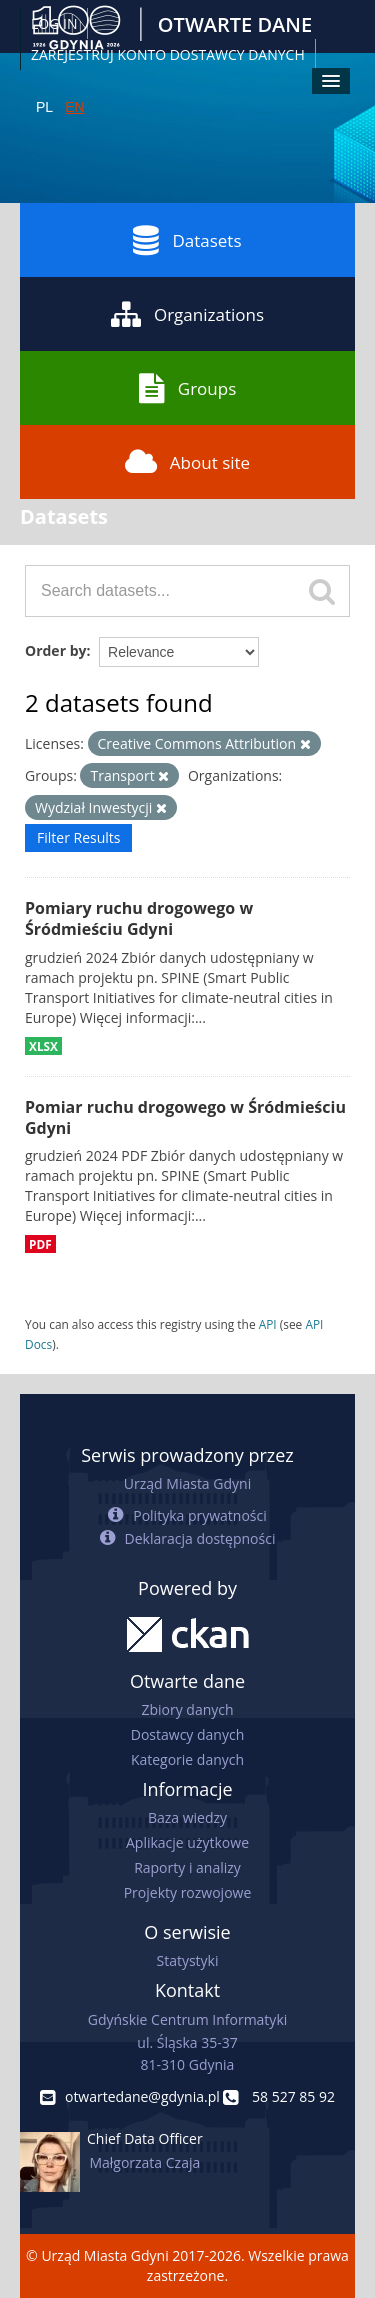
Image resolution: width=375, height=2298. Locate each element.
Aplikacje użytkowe (187, 1842)
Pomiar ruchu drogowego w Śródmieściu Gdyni (185, 1117)
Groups (187, 388)
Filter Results (78, 837)
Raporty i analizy (187, 1867)
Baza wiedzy (187, 1817)
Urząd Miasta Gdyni (187, 1483)
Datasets (187, 240)
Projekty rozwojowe (188, 1892)
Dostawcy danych (187, 1734)
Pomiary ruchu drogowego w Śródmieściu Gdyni (139, 918)
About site (187, 462)
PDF (40, 1244)
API (268, 1324)
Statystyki (187, 1960)
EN (74, 107)
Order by (55, 650)
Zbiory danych (187, 1709)
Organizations (187, 314)
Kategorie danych (187, 1759)
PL (44, 107)
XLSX (43, 1046)
